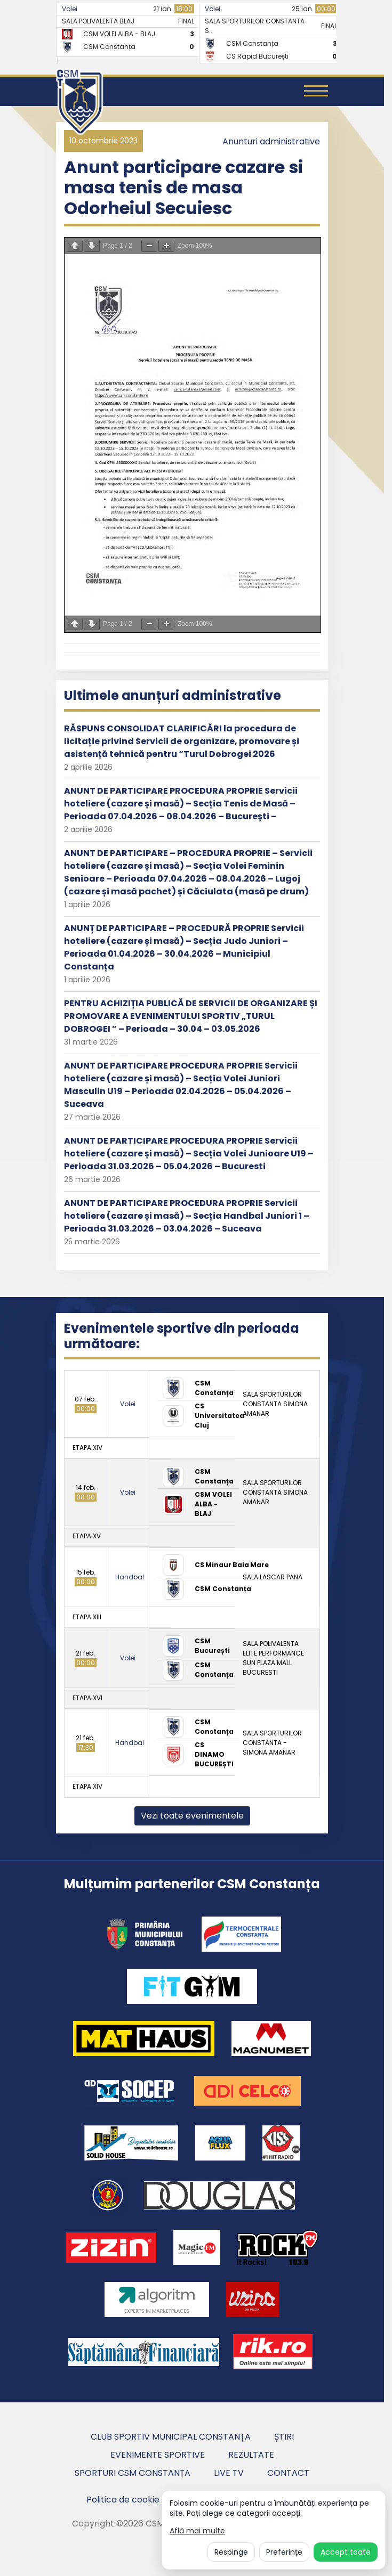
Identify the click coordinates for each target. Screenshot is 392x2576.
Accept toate (346, 2552)
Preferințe (284, 2552)
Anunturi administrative (271, 141)
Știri (284, 2437)
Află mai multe (197, 2531)
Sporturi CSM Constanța (132, 2473)
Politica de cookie (122, 2499)
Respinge (231, 2552)
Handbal (129, 1577)
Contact (288, 2473)
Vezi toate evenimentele (192, 1815)
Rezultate (251, 2455)
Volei (69, 8)
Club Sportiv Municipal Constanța (171, 2437)
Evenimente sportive (157, 2455)
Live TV (229, 2473)
